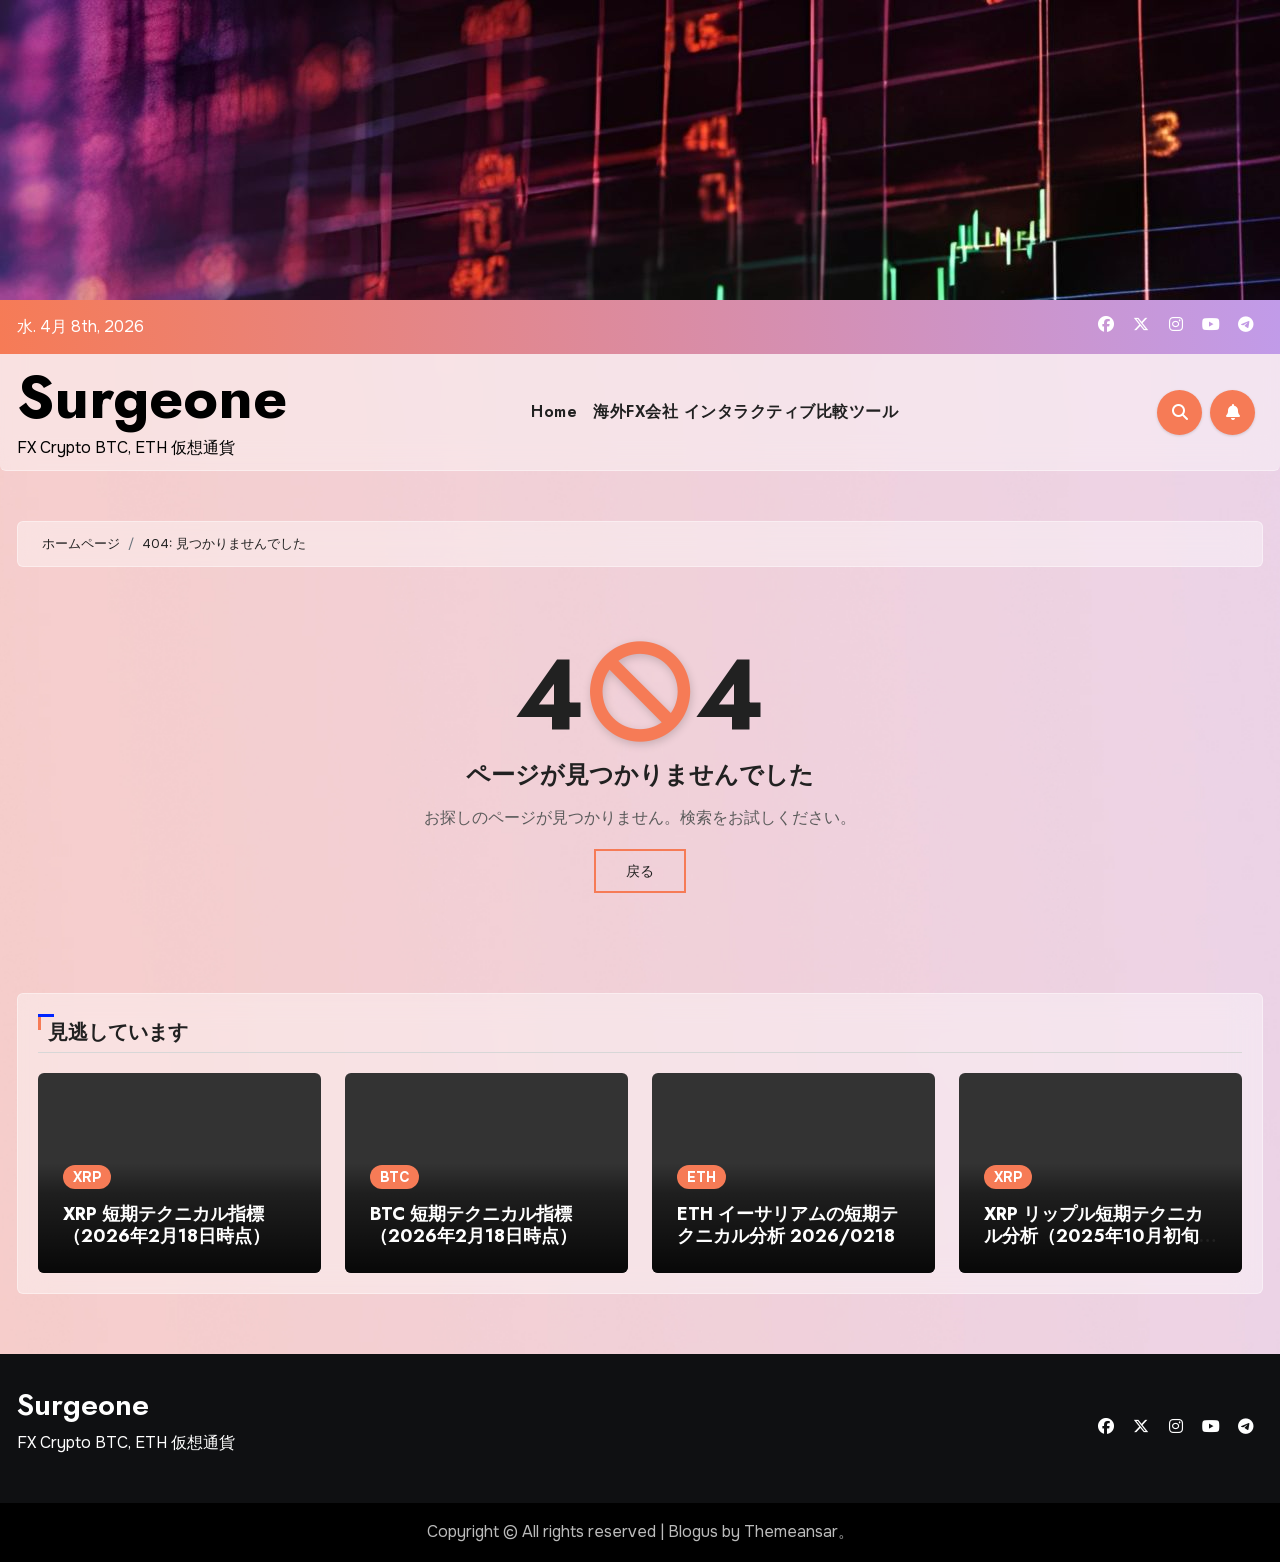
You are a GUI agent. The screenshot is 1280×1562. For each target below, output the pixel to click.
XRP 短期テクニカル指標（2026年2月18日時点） (166, 1225)
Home (554, 411)
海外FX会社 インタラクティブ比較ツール (745, 411)
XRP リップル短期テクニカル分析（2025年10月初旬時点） (1100, 1235)
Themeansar (791, 1531)
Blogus (693, 1531)
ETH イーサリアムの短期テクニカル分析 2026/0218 (787, 1225)
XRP (87, 1177)
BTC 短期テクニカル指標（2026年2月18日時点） (473, 1225)
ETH (701, 1177)
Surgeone (152, 397)
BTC (394, 1177)
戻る (640, 871)
